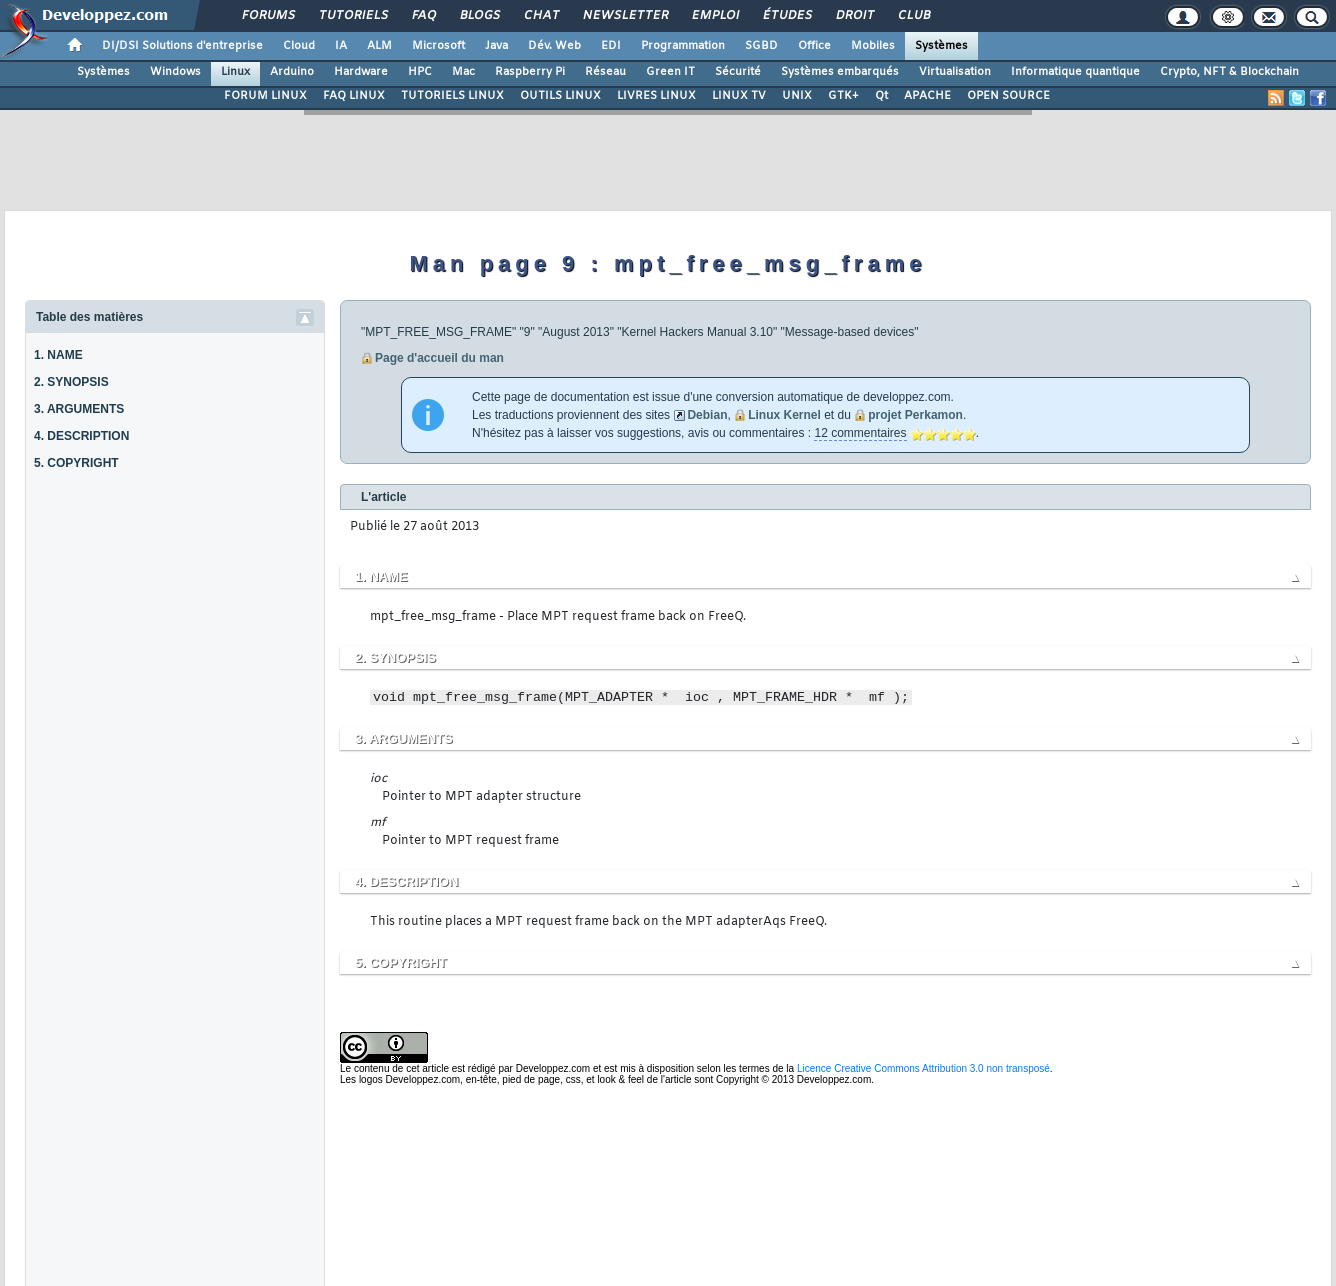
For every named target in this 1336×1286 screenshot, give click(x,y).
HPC (420, 72)
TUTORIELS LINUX (452, 96)
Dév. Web (554, 46)
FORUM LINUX (265, 96)
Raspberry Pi (530, 72)
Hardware (361, 72)
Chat (540, 16)
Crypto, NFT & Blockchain (1229, 72)
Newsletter (624, 16)
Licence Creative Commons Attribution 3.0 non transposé (923, 1068)
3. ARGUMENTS (79, 409)
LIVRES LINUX (656, 96)
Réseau (605, 72)
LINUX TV (739, 96)
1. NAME (58, 355)
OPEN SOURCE (1008, 96)
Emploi (714, 16)
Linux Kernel (784, 415)
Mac (463, 72)
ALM (379, 46)
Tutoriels (352, 16)
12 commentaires (860, 433)
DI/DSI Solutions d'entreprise (182, 46)
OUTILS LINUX (560, 96)
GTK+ (843, 96)
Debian (707, 415)
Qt (881, 96)
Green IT (670, 72)
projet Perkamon (915, 415)
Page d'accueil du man (439, 358)
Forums (267, 16)
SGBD (761, 46)
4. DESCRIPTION (81, 436)
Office (814, 46)
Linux (235, 72)
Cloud (299, 46)
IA (341, 46)
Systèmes (941, 46)
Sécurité (738, 72)
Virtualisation (955, 72)
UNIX (797, 96)
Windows (175, 72)
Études (786, 16)
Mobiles (873, 46)
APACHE (927, 96)
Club (913, 16)
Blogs (479, 16)
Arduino (292, 72)
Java (496, 46)
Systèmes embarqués (840, 72)
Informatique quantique (1075, 72)
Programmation (683, 46)
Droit (854, 16)
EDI (611, 46)
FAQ (423, 16)
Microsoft (438, 46)
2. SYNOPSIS (71, 382)
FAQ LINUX (354, 96)
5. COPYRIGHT (76, 463)
